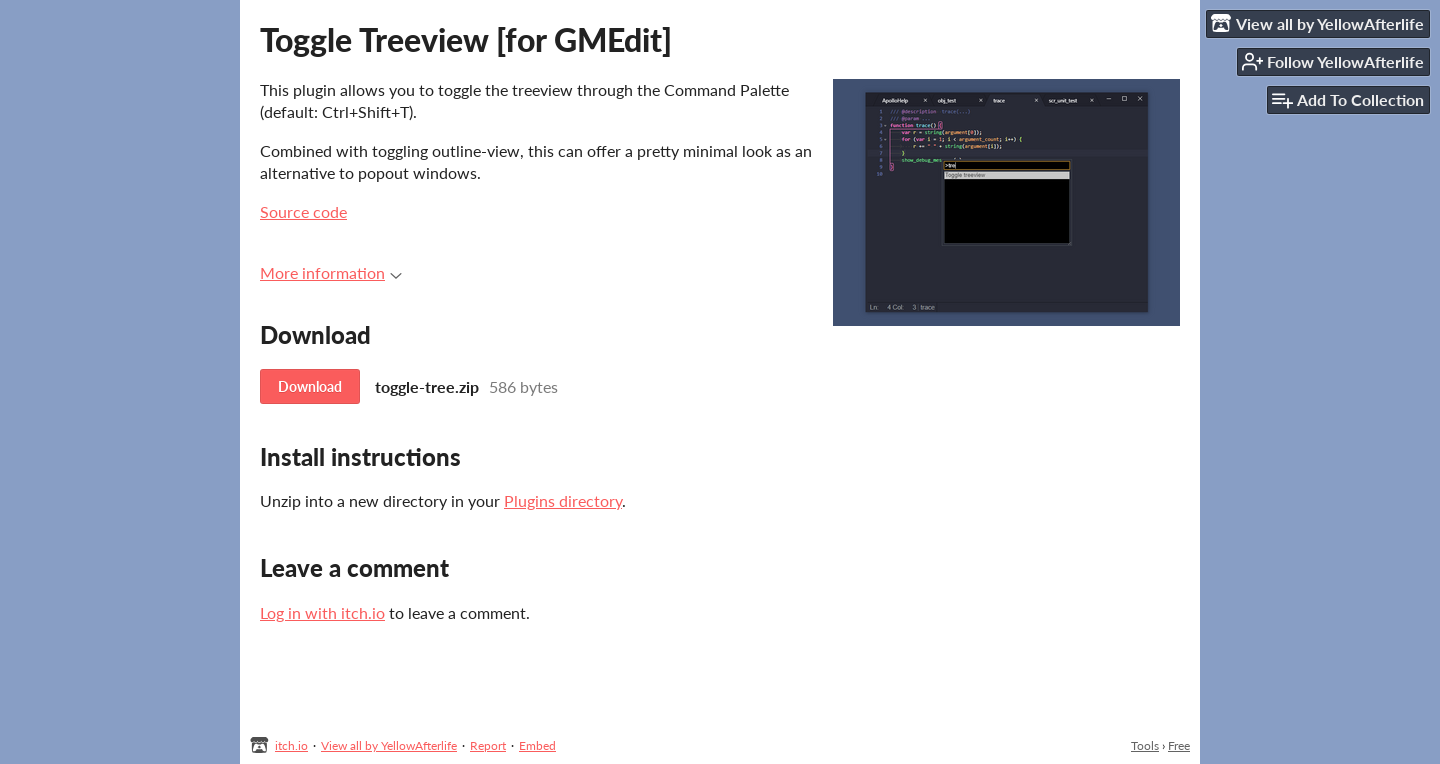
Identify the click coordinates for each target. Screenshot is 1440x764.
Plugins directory (563, 500)
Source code (303, 211)
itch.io (291, 745)
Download (310, 386)
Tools (1145, 745)
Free (1179, 745)
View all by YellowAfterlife (389, 745)
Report (488, 745)
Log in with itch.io (322, 612)
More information (331, 272)
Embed (537, 745)
